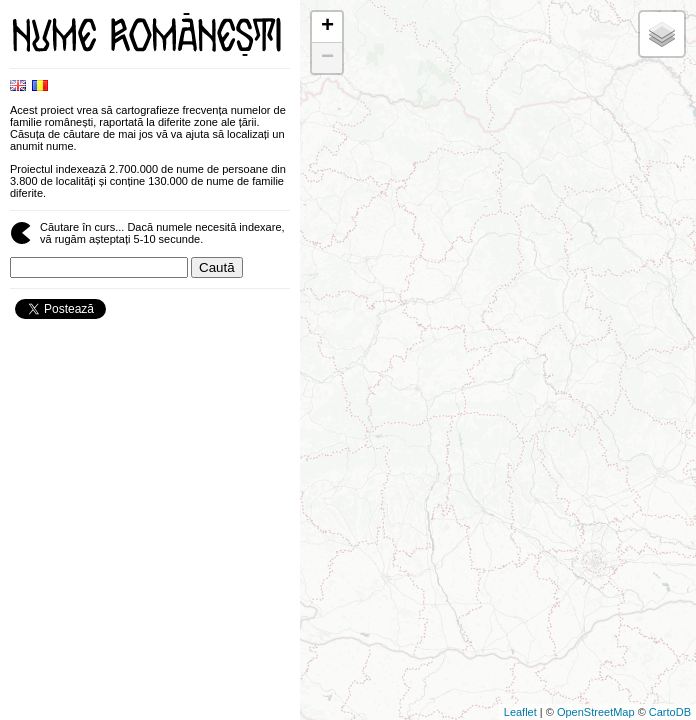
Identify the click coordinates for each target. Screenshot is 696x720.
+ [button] (327, 27)
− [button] (327, 58)
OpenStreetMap (596, 712)
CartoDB (670, 712)
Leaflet (520, 712)
